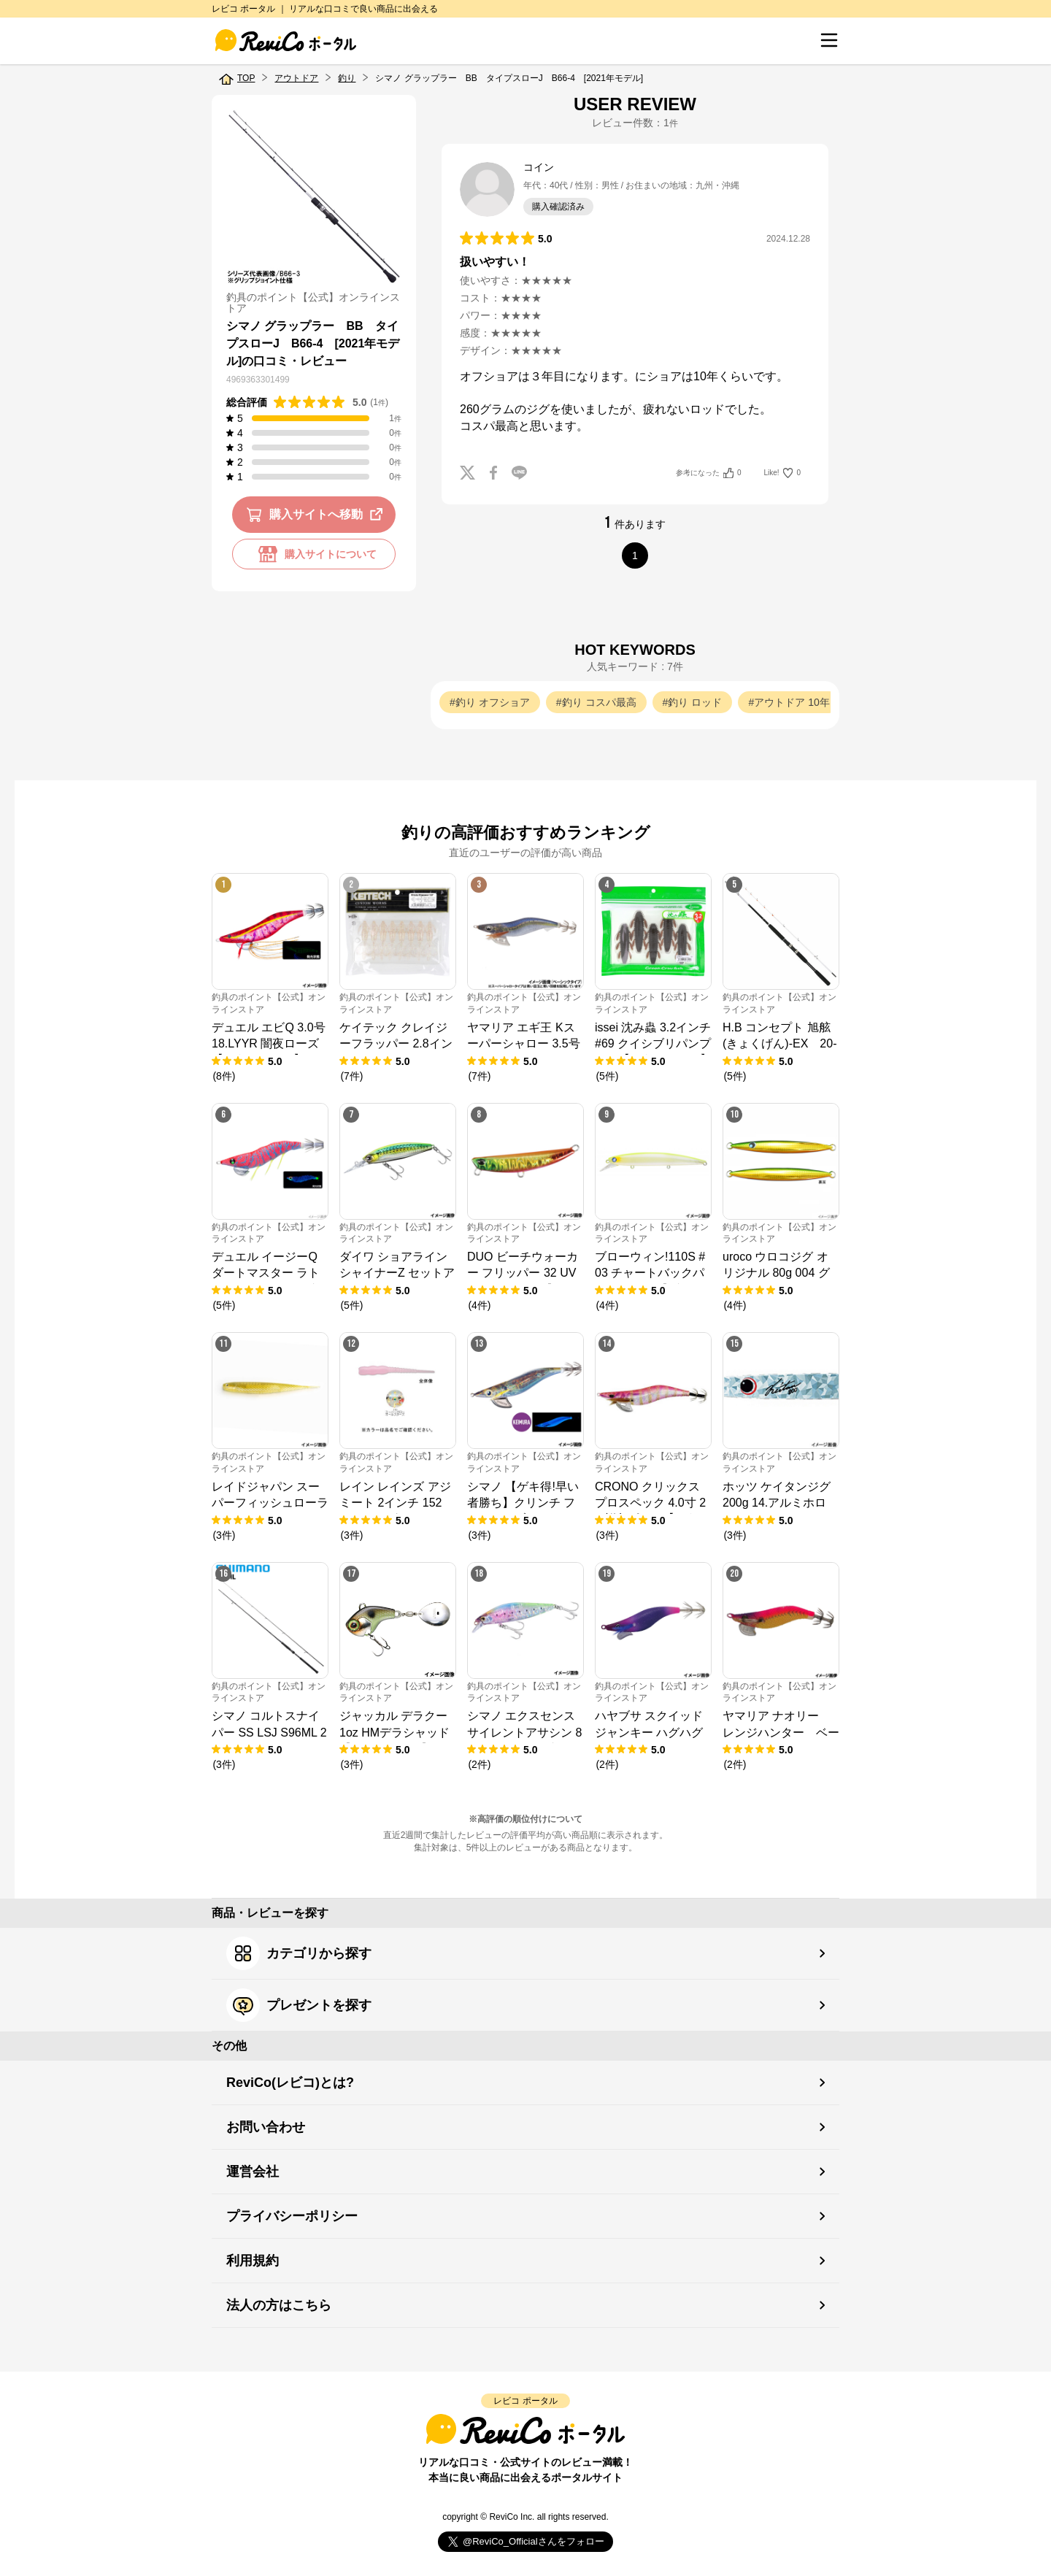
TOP (246, 78)
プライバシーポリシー (292, 2216)
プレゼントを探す (298, 2005)
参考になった (708, 473)
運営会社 (252, 2171)
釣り (346, 78)
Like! (782, 473)
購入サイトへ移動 (317, 514)
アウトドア (296, 78)
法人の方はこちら (278, 2305)
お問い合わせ (265, 2127)
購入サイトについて (314, 554)
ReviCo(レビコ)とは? (290, 2082)
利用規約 (252, 2260)
